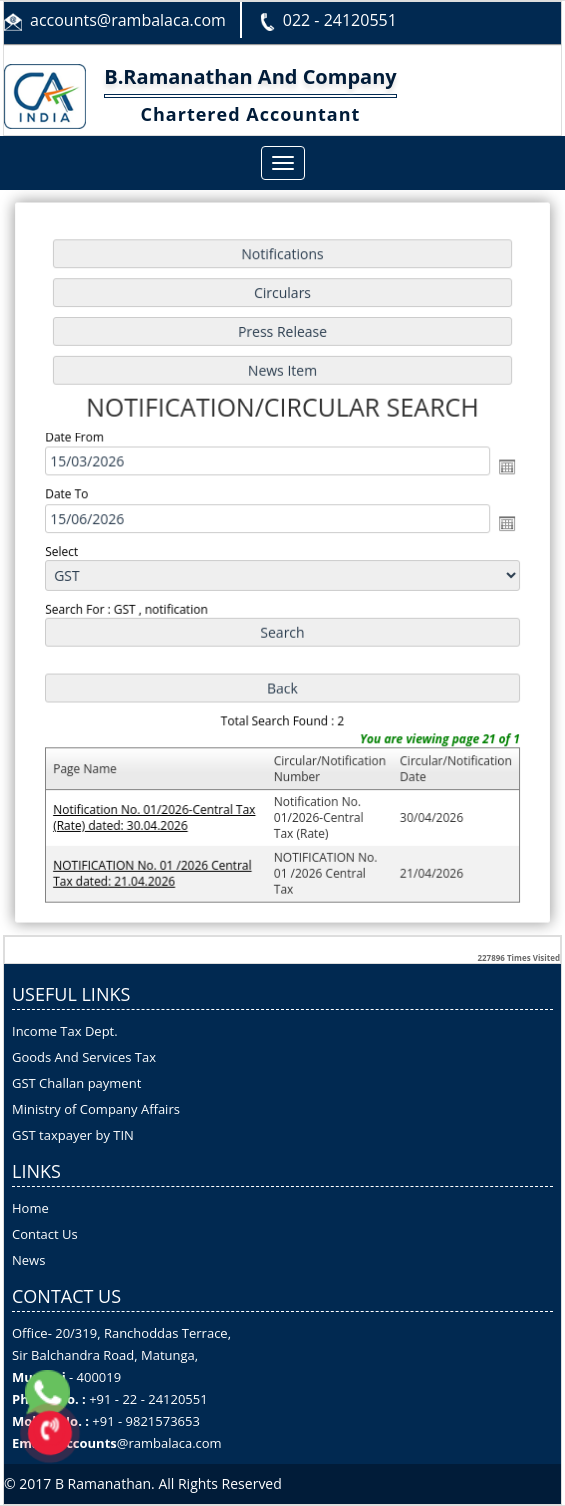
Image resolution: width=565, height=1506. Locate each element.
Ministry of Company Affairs (96, 1109)
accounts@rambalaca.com (128, 20)
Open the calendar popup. (502, 468)
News (28, 1260)
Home (30, 1208)
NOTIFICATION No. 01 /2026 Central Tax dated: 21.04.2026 (155, 867)
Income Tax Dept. (65, 1031)
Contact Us (45, 1234)
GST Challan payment (76, 1083)
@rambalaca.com (169, 1443)
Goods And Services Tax (84, 1057)
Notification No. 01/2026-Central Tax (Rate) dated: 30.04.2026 (157, 812)
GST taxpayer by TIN (73, 1135)
